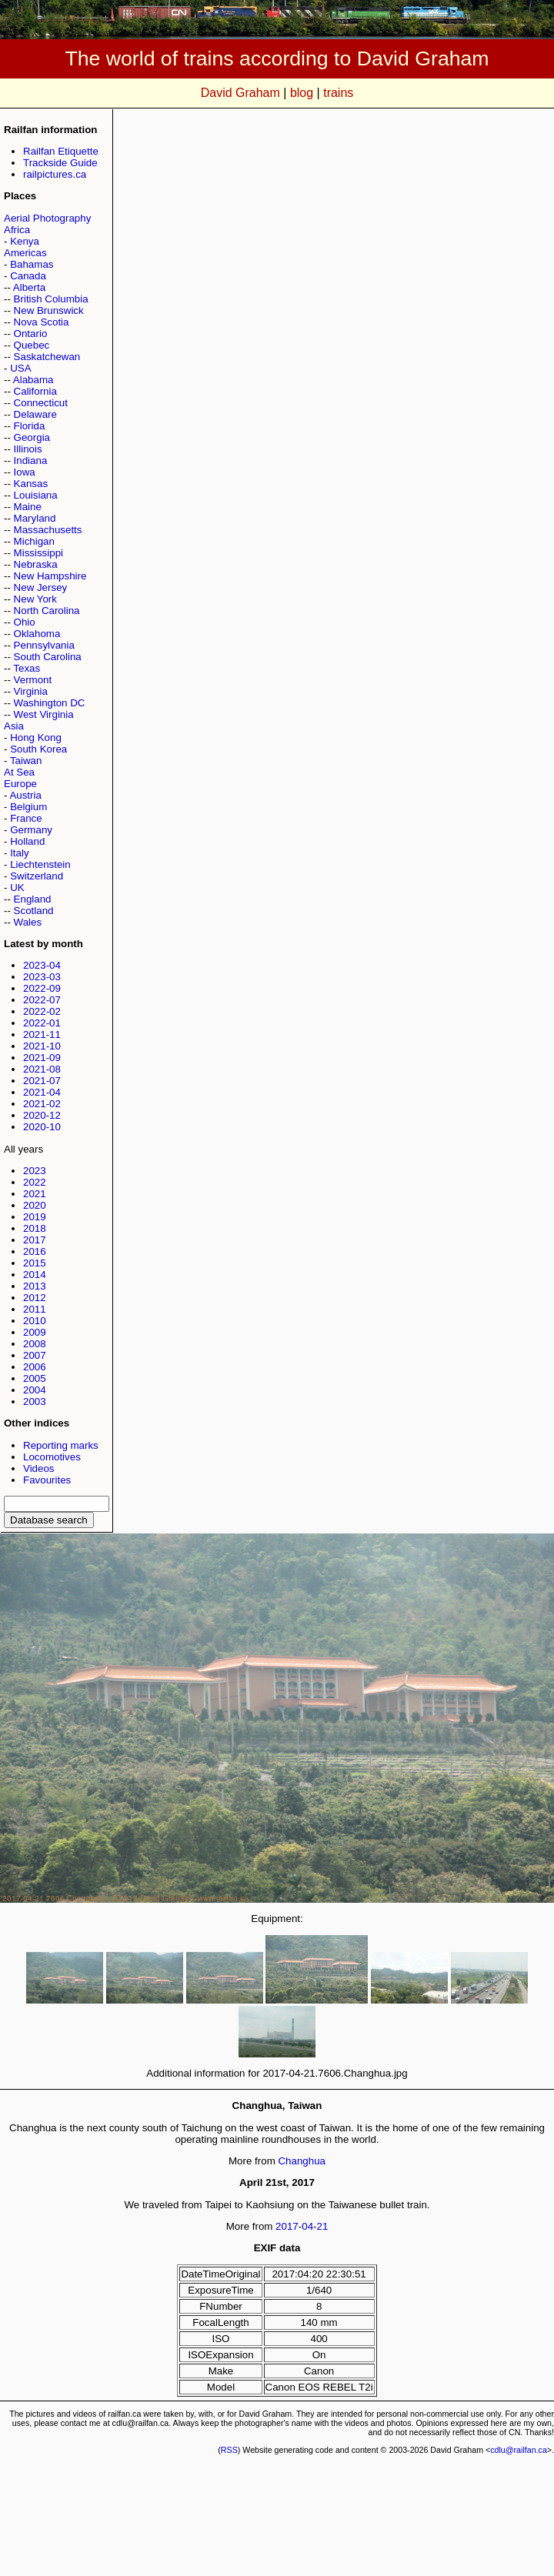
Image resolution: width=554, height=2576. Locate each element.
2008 (34, 1344)
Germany (31, 830)
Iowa (24, 472)
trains (338, 92)
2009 (34, 1332)
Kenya (24, 241)
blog (301, 92)
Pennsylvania (44, 645)
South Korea (38, 749)
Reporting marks (60, 1445)
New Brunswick (49, 310)
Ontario (31, 333)
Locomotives (52, 1457)
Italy (19, 853)
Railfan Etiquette (60, 151)
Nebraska (36, 564)
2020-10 (42, 1127)
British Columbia (51, 299)
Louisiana (36, 495)
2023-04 (42, 965)
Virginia (31, 691)
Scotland (34, 910)
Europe (20, 783)
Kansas (31, 483)
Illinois (28, 449)
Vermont (33, 680)
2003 (34, 1401)
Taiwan (26, 760)
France (26, 818)
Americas (25, 253)
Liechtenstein (40, 864)
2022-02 (42, 1011)
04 (307, 2226)
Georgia (32, 437)
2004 (34, 1390)
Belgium (28, 807)
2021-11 (42, 1034)
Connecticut (41, 403)
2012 (34, 1297)
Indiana (31, 460)
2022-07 (42, 1000)
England (33, 899)
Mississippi (38, 553)
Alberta (29, 287)
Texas (26, 668)
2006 (34, 1367)
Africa (17, 229)
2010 (34, 1320)
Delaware (35, 414)
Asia (14, 726)
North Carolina (47, 610)
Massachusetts (48, 530)
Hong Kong (36, 737)
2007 (34, 1355)
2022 (34, 1182)
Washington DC (49, 703)
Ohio (24, 622)
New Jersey (41, 587)
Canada (28, 276)
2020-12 (42, 1115)
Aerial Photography (47, 218)
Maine (28, 506)
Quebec (32, 345)
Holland (27, 841)
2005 (34, 1378)
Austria (25, 795)
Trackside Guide (60, 163)
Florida (29, 426)
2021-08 (42, 1069)
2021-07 (42, 1080)
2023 (34, 1170)
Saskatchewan (47, 356)
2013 (34, 1286)
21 (323, 2226)
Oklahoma (37, 633)
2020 (34, 1205)
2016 (34, 1251)
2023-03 (42, 977)
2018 (34, 1228)
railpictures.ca (54, 174)
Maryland (35, 518)
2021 (34, 1194)
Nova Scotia (41, 322)
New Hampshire (50, 576)
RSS (229, 2449)
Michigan (34, 541)
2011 (34, 1309)
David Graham (240, 92)
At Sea (19, 772)
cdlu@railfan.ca (518, 2449)
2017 (34, 1240)
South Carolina (48, 656)
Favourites (47, 1480)
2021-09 (42, 1057)
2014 (34, 1274)
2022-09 (42, 988)
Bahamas (31, 264)
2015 (34, 1263)
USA (20, 368)
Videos (39, 1468)
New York (35, 599)
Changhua (301, 2161)
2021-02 (42, 1103)
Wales (28, 922)
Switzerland (36, 876)
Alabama (33, 379)
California (35, 391)
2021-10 (42, 1046)
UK (17, 887)
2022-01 (42, 1023)
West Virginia (44, 714)
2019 (34, 1217)
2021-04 (42, 1092)
